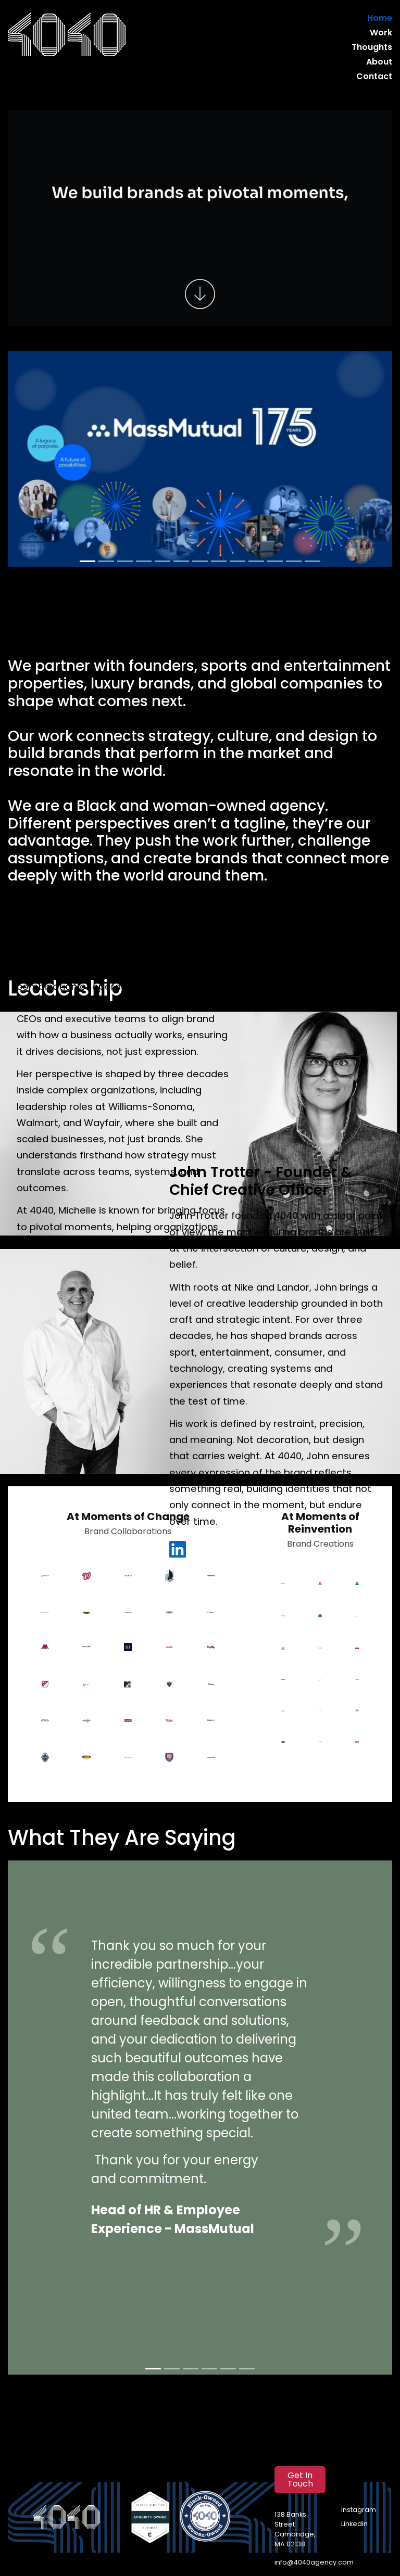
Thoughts (373, 47)
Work (381, 33)
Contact (376, 76)
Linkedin (353, 2524)
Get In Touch (300, 2480)
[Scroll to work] (200, 294)
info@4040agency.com (308, 2563)
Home (380, 18)
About (380, 62)
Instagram (356, 2510)
